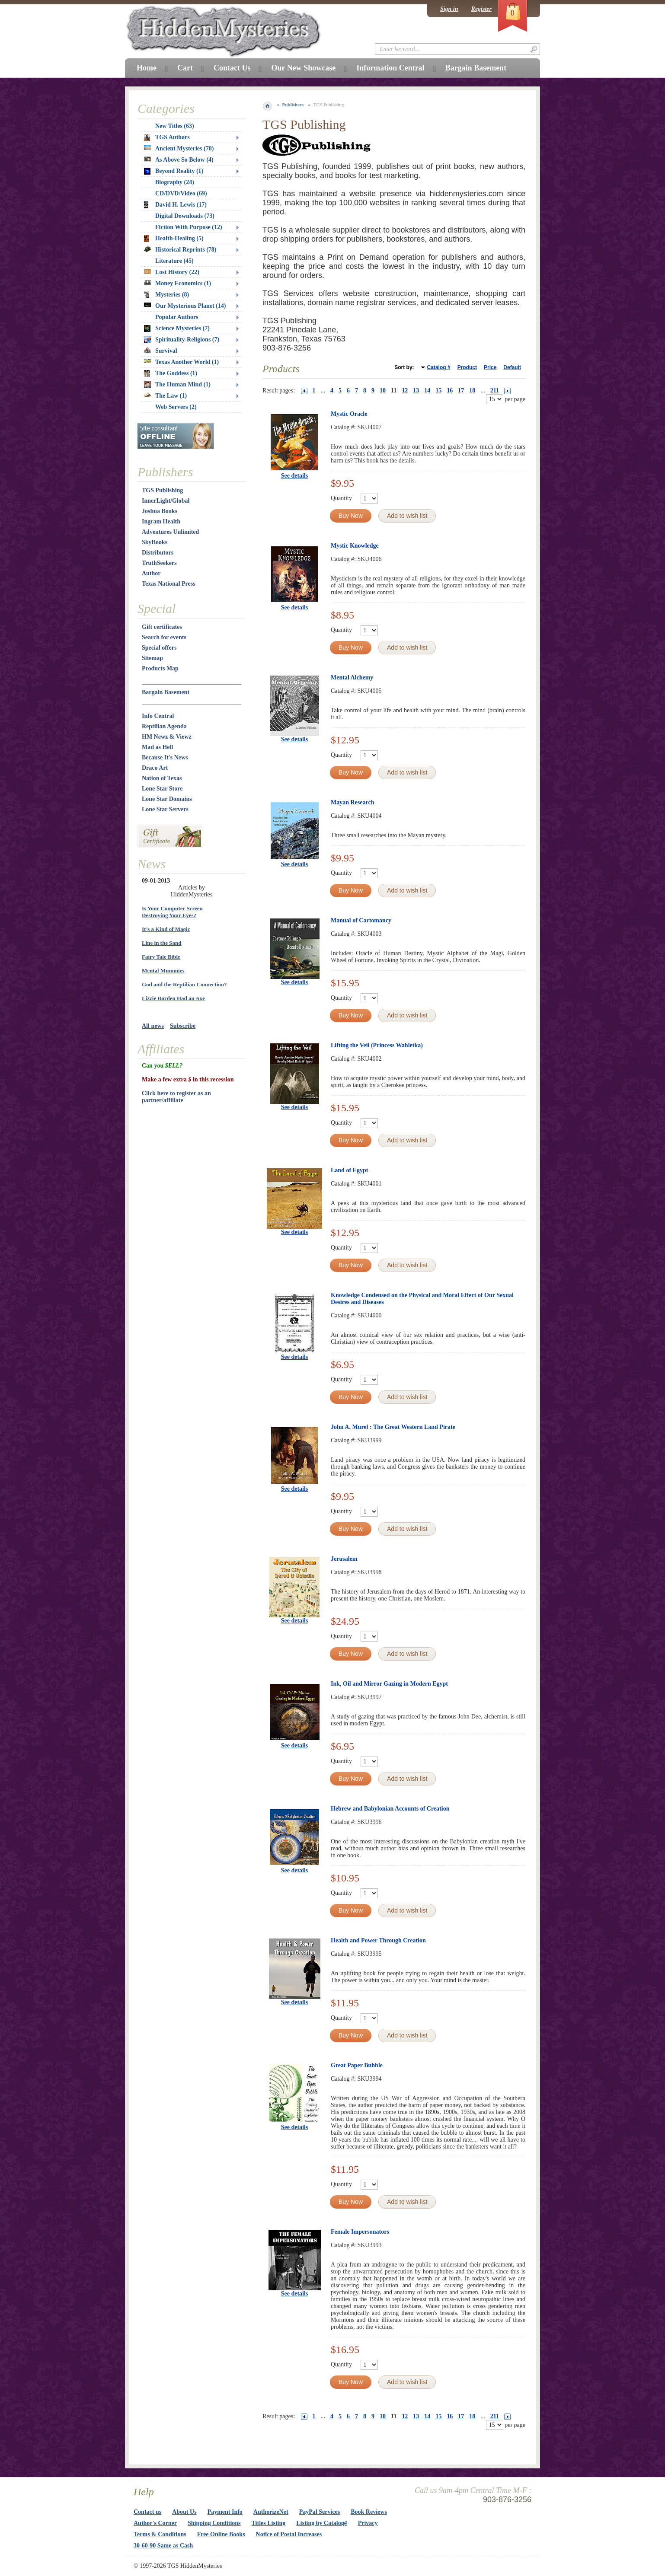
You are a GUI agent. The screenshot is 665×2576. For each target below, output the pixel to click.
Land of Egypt (349, 1170)
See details (294, 475)
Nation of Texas (162, 778)
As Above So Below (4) (179, 159)
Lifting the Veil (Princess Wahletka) (377, 1045)
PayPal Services (319, 2512)
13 (416, 390)
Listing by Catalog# (321, 2523)
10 (383, 390)
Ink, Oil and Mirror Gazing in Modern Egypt (389, 1683)
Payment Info (225, 2512)
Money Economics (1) (177, 283)
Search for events (164, 637)
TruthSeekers (159, 563)
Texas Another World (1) (181, 362)
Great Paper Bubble (357, 2065)
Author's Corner (155, 2523)
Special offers (159, 647)
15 (438, 390)
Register (481, 9)
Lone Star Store (162, 788)
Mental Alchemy (352, 677)
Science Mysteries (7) (177, 328)
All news (153, 1026)
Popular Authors (176, 317)
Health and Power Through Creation (378, 1940)
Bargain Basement (165, 692)
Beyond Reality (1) (173, 171)
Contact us (147, 2512)
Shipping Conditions (214, 2523)
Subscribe (182, 1026)
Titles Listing (269, 2523)
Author (151, 573)
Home (147, 68)
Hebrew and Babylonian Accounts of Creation (390, 1808)
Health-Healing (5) (174, 238)
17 (461, 390)
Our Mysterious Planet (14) (185, 306)
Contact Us (232, 68)
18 (472, 390)
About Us (184, 2512)
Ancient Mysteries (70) (179, 148)
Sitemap (152, 658)
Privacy (368, 2523)
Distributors (157, 552)
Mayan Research (352, 802)
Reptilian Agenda (164, 726)
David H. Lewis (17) (175, 204)
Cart (185, 68)
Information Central (390, 68)
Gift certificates (162, 627)
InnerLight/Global (165, 500)
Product (467, 367)
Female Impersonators (360, 2231)
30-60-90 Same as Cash (163, 2545)
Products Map (160, 668)
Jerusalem (344, 1559)
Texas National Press (168, 583)
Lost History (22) (171, 272)
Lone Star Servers (165, 809)
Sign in (449, 9)
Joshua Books (159, 511)
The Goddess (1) (170, 373)
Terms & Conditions (160, 2534)
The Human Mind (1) (177, 384)
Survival (160, 351)
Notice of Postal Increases (289, 2534)
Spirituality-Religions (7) (181, 339)
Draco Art (155, 768)
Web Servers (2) (176, 407)
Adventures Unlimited (170, 532)
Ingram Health (161, 521)
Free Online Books (221, 2534)
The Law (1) (165, 395)
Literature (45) (174, 261)
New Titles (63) (174, 126)
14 (427, 390)
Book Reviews (369, 2512)
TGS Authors (167, 137)
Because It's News (165, 757)
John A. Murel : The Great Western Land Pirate (393, 1427)
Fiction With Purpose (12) (188, 227)
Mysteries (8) (166, 294)
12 (405, 390)
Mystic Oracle (349, 414)
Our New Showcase (303, 68)
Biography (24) (174, 182)
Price (490, 367)
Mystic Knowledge (355, 545)
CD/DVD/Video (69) (181, 193)
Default (512, 367)
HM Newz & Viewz (167, 736)
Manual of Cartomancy (361, 920)
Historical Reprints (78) (180, 249)
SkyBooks (154, 542)
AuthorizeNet (270, 2512)
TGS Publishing (162, 490)
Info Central (158, 716)
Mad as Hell (157, 747)
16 (450, 390)
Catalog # (439, 367)
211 (494, 390)
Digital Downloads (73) (184, 216)
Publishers (293, 104)
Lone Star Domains (167, 799)
